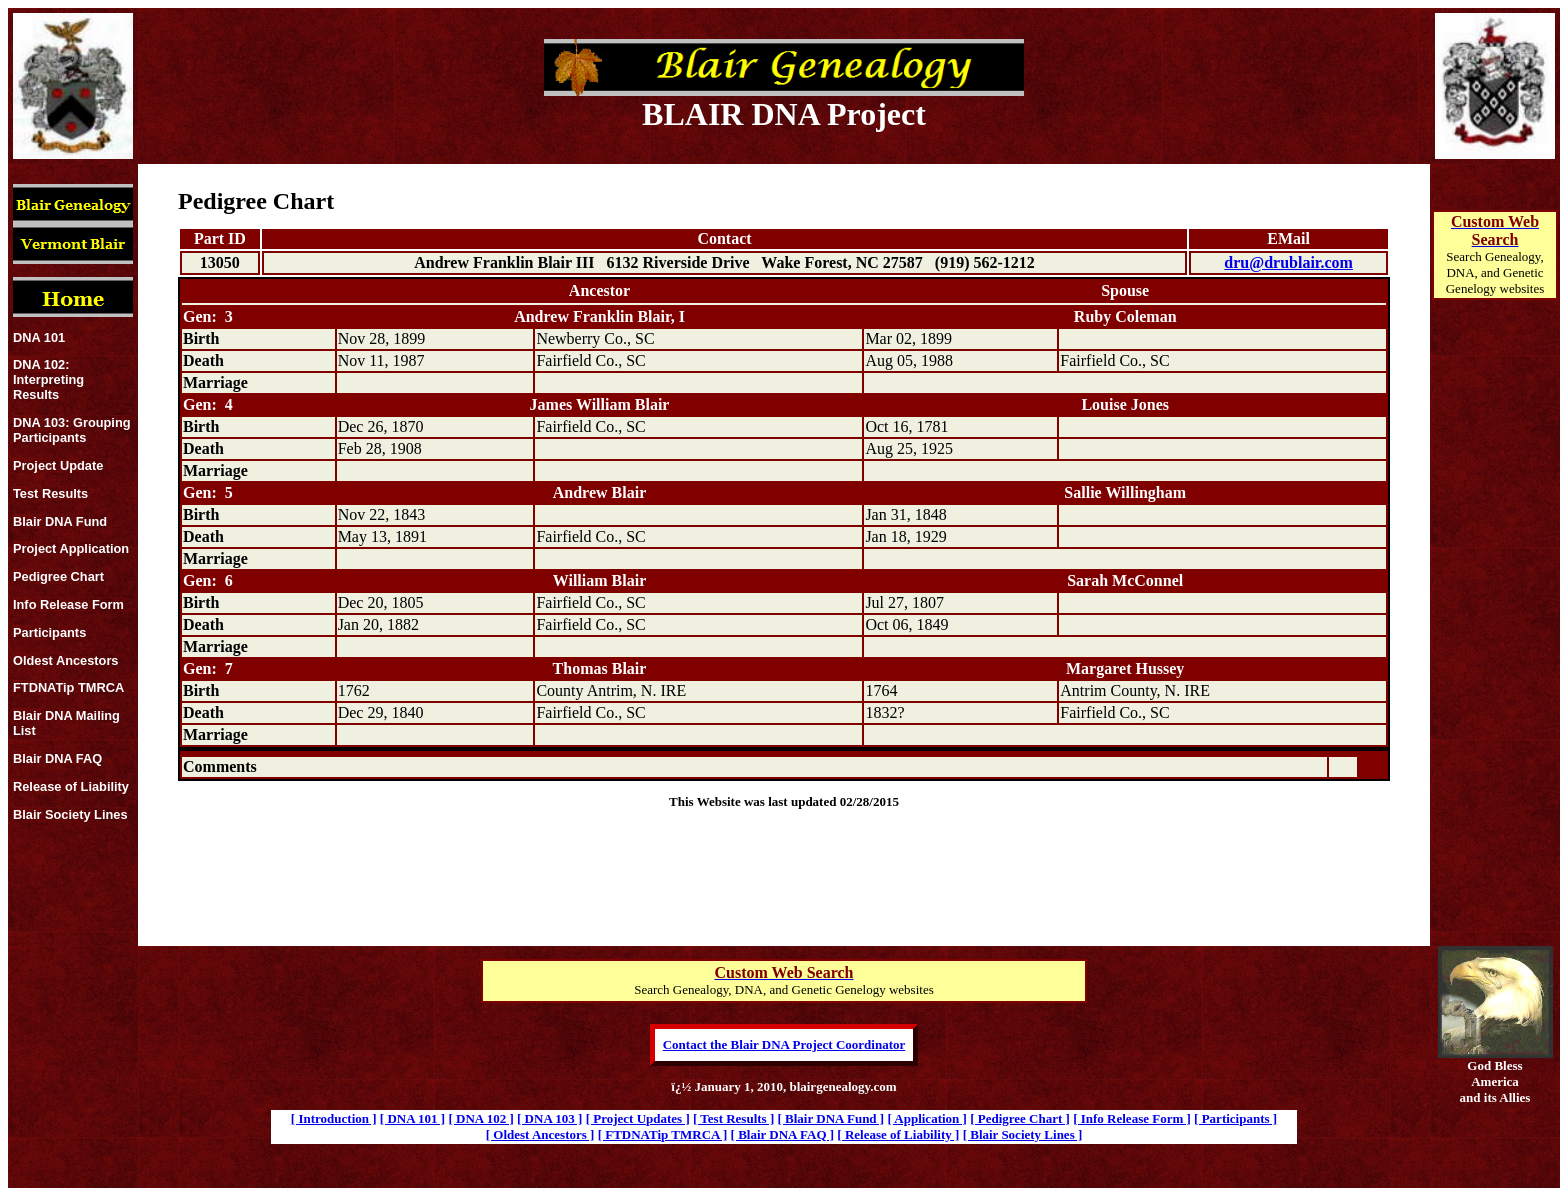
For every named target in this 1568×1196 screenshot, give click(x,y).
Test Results (50, 493)
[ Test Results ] (733, 1118)
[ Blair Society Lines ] (1023, 1134)
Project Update (58, 465)
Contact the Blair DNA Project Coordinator (784, 1044)
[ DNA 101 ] (412, 1118)
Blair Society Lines (70, 814)
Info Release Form (68, 604)
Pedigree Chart (58, 576)
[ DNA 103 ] (549, 1118)
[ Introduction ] (334, 1118)
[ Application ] (926, 1118)
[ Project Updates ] (638, 1118)
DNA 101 (39, 337)
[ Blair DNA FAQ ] (783, 1134)
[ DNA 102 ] (480, 1118)
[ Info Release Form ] (1132, 1118)
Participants (49, 632)
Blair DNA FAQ (57, 758)
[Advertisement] (1495, 646)
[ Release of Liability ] (898, 1134)
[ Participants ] (1235, 1118)
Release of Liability (71, 786)
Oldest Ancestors (66, 660)
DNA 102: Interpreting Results (48, 379)
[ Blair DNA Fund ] (831, 1118)
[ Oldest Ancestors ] (540, 1134)
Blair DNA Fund (60, 521)
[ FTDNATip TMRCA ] (663, 1134)
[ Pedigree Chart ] (1020, 1118)
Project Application (71, 548)
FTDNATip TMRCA (68, 687)
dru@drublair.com (1288, 262)
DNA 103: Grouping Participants (72, 430)
